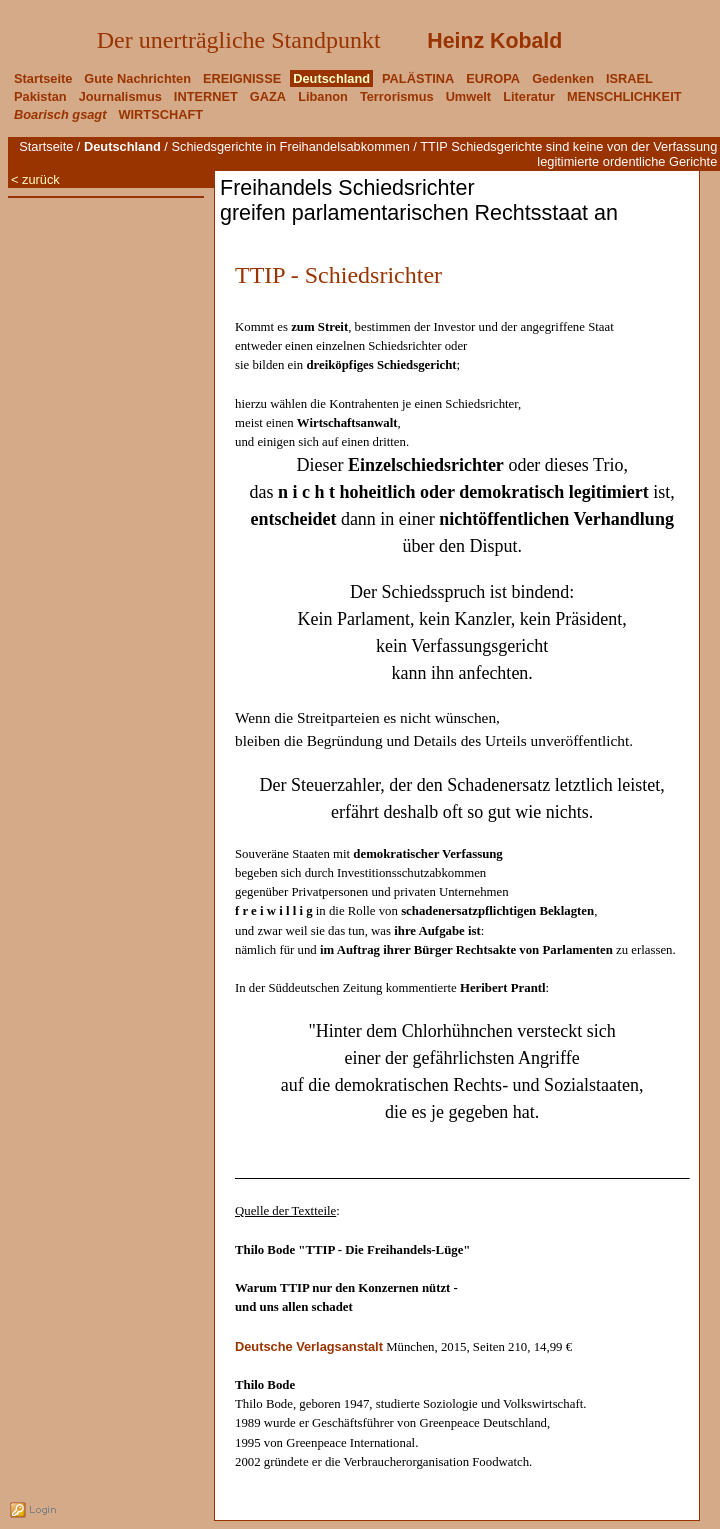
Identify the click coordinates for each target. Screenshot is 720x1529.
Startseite (46, 146)
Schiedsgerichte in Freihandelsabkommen (290, 146)
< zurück (35, 179)
